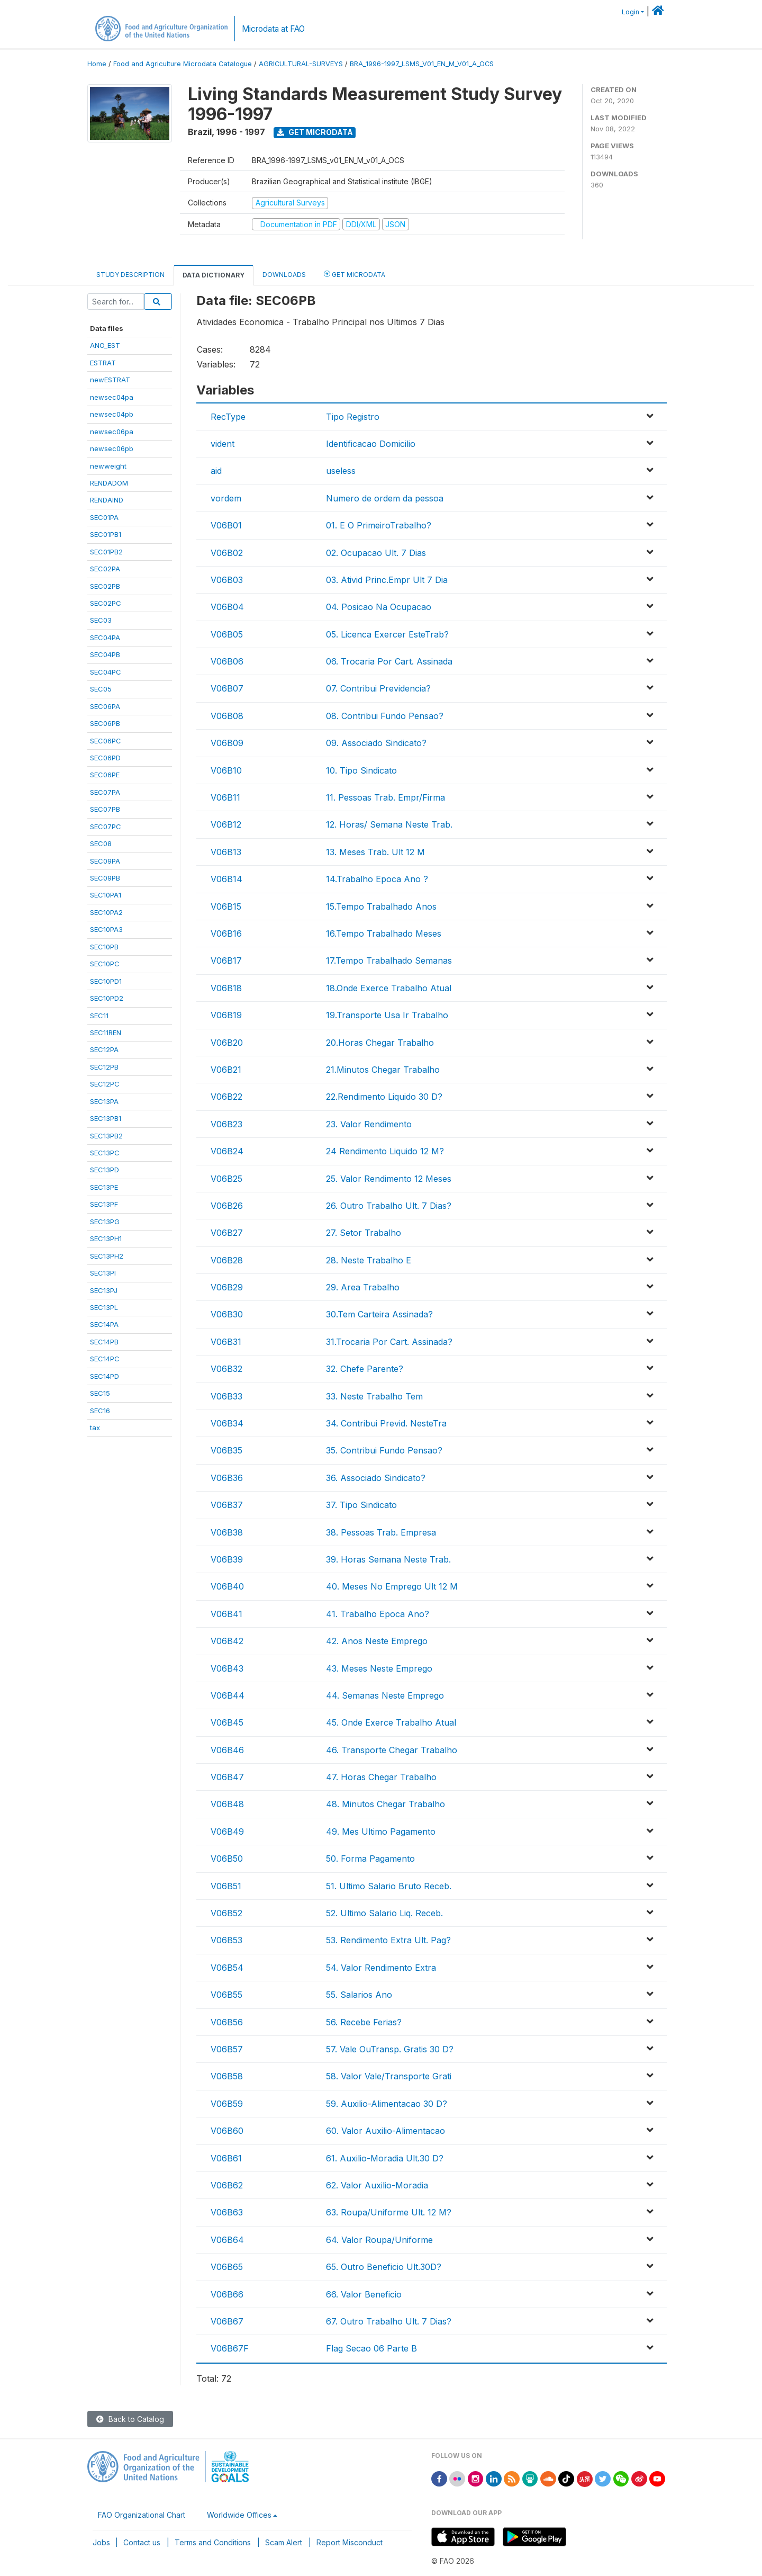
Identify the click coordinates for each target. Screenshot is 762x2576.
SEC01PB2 (106, 551)
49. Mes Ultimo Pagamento (381, 1831)
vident (222, 443)
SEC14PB (104, 1342)
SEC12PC (105, 1084)
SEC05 (101, 689)
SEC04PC (105, 672)
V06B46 (227, 1750)
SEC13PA (104, 1101)
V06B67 (227, 2321)
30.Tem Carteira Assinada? (379, 1314)
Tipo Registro (352, 416)
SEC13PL (104, 1307)
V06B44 (227, 1695)
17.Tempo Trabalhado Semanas (389, 960)
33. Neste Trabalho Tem (374, 1396)
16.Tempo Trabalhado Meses (383, 933)
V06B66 (227, 2294)
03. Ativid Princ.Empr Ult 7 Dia (387, 580)
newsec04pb (111, 414)
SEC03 (101, 620)
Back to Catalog (130, 2419)
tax (95, 1427)
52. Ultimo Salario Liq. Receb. (384, 1913)
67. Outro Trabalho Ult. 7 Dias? (388, 2321)
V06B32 (226, 1368)
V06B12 (226, 824)
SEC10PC (105, 963)
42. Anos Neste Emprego (377, 1641)
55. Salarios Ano (359, 1994)
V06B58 (227, 2076)
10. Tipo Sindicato (361, 770)
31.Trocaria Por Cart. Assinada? (389, 1341)
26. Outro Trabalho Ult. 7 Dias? (388, 1205)
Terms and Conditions (213, 2542)
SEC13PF (104, 1204)
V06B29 (227, 1287)
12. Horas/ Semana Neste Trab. (389, 824)
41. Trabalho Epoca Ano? (377, 1614)
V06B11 (225, 797)
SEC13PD (104, 1169)
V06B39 (227, 1559)
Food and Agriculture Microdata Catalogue (182, 64)
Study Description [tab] (130, 275)
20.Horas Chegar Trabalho (380, 1042)
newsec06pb (111, 448)
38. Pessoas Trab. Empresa (381, 1532)
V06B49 (227, 1831)
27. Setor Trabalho (363, 1232)
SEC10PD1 (106, 981)
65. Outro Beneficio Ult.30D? (383, 2266)
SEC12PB (104, 1067)
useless (341, 470)
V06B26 (227, 1205)
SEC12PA (104, 1049)
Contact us (141, 2542)
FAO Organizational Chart (141, 2514)
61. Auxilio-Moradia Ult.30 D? (384, 2158)
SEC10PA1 (105, 895)
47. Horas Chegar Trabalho (381, 1777)
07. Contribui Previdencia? (378, 688)
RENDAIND (106, 500)
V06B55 (226, 1994)
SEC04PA (105, 637)
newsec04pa (111, 397)
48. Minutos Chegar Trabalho (385, 1804)
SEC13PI (103, 1273)
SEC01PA (104, 517)
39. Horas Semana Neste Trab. (388, 1559)
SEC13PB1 (105, 1118)
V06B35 (226, 1450)
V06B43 (227, 1668)
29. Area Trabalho (363, 1287)
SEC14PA (104, 1324)
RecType (228, 416)
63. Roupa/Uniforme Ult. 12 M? (388, 2212)
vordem (226, 498)
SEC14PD (104, 1376)
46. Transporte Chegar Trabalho (391, 1750)
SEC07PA (105, 792)
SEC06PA (105, 706)
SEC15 (100, 1393)
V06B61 (226, 2158)
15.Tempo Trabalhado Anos (381, 906)
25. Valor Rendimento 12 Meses (388, 1178)
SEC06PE (105, 774)
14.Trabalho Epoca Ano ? (377, 879)
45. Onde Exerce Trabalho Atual (391, 1722)
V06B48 (227, 1804)
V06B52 (226, 1913)
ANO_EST (105, 345)
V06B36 (227, 1478)
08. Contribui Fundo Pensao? (384, 716)
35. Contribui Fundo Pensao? (384, 1450)
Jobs (101, 2542)
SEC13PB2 (106, 1136)
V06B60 (227, 2130)
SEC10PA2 (106, 912)
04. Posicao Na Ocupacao (378, 607)
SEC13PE (104, 1187)
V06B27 (227, 1232)
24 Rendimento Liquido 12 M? (385, 1151)
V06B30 (227, 1314)
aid (216, 470)
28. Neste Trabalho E (368, 1260)
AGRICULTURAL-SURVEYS (301, 64)
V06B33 (226, 1396)
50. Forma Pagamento (370, 1858)
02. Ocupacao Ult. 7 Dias (376, 552)
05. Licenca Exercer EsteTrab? (387, 634)
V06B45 (227, 1722)
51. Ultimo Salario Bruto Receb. (388, 1886)
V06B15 (226, 906)
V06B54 (227, 1967)
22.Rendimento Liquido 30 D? (384, 1096)
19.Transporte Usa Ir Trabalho (387, 1015)
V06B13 (226, 852)
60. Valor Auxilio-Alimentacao (385, 2130)
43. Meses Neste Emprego (379, 1668)
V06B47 (227, 1777)
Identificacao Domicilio (370, 443)
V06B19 (226, 1015)
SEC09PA (105, 861)
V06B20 (227, 1042)
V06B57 (227, 2049)
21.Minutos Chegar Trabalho (383, 1069)
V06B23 (226, 1124)
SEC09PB (105, 878)
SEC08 (101, 843)
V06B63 (227, 2212)
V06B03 (227, 580)
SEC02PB (105, 586)
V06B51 (226, 1886)
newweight (108, 466)
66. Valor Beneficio (364, 2294)
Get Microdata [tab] (354, 274)
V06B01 (226, 525)
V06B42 (227, 1641)
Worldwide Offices (239, 2514)
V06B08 (227, 716)
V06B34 (227, 1423)
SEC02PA (105, 568)
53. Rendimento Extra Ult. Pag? (388, 1940)
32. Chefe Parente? (364, 1368)
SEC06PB (105, 723)
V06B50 (227, 1858)
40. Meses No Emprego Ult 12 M (392, 1586)
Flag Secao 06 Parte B (371, 2348)
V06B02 (227, 552)
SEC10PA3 (106, 929)
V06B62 (227, 2185)
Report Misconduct (349, 2542)
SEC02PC (105, 603)
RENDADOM (109, 483)
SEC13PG (105, 1221)
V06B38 (227, 1532)
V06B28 (227, 1260)
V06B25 (226, 1178)
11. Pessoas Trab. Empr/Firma (385, 797)
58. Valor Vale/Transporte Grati (388, 2076)
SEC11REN (105, 1032)
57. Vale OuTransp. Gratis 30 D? (389, 2049)
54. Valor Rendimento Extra (381, 1967)
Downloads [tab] (284, 275)
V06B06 (227, 661)
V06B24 (227, 1151)
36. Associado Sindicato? (375, 1478)
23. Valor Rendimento (369, 1124)
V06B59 (227, 2103)
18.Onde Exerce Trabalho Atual (388, 988)
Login (630, 12)
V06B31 (226, 1341)
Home (96, 64)
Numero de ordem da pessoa (384, 498)
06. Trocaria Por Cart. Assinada (389, 661)
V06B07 (227, 688)
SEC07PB (105, 809)
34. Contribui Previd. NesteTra (386, 1423)
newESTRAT (110, 379)
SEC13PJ (103, 1290)
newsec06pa (111, 431)
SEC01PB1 (105, 534)
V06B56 (227, 2022)
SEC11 (99, 1015)
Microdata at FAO (273, 29)
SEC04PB (105, 654)
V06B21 (226, 1069)
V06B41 (226, 1614)
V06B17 (226, 960)
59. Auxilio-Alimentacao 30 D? (386, 2103)
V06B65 (227, 2266)
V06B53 (226, 1940)
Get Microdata (315, 132)
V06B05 (227, 634)
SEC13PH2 (106, 1256)
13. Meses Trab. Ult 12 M (375, 852)
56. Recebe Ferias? (364, 2022)
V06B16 (226, 933)
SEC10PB (104, 947)
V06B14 (226, 879)
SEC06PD (105, 757)
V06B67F (230, 2348)
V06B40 (227, 1586)
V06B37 (227, 1505)
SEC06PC (105, 741)
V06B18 (226, 988)
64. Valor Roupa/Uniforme (379, 2239)
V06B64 (227, 2239)
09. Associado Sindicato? (376, 743)
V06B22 (226, 1096)
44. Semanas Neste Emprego (385, 1695)
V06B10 (226, 770)
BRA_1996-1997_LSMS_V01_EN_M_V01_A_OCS (422, 64)
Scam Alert (283, 2542)
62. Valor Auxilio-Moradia (377, 2185)
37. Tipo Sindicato (361, 1505)
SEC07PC (105, 826)
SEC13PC (105, 1152)
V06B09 (227, 743)
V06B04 (227, 607)
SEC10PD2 (106, 998)
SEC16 (100, 1410)
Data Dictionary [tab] (213, 275)
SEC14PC (105, 1358)
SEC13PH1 (106, 1238)
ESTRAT (103, 362)
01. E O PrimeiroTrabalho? (378, 525)
